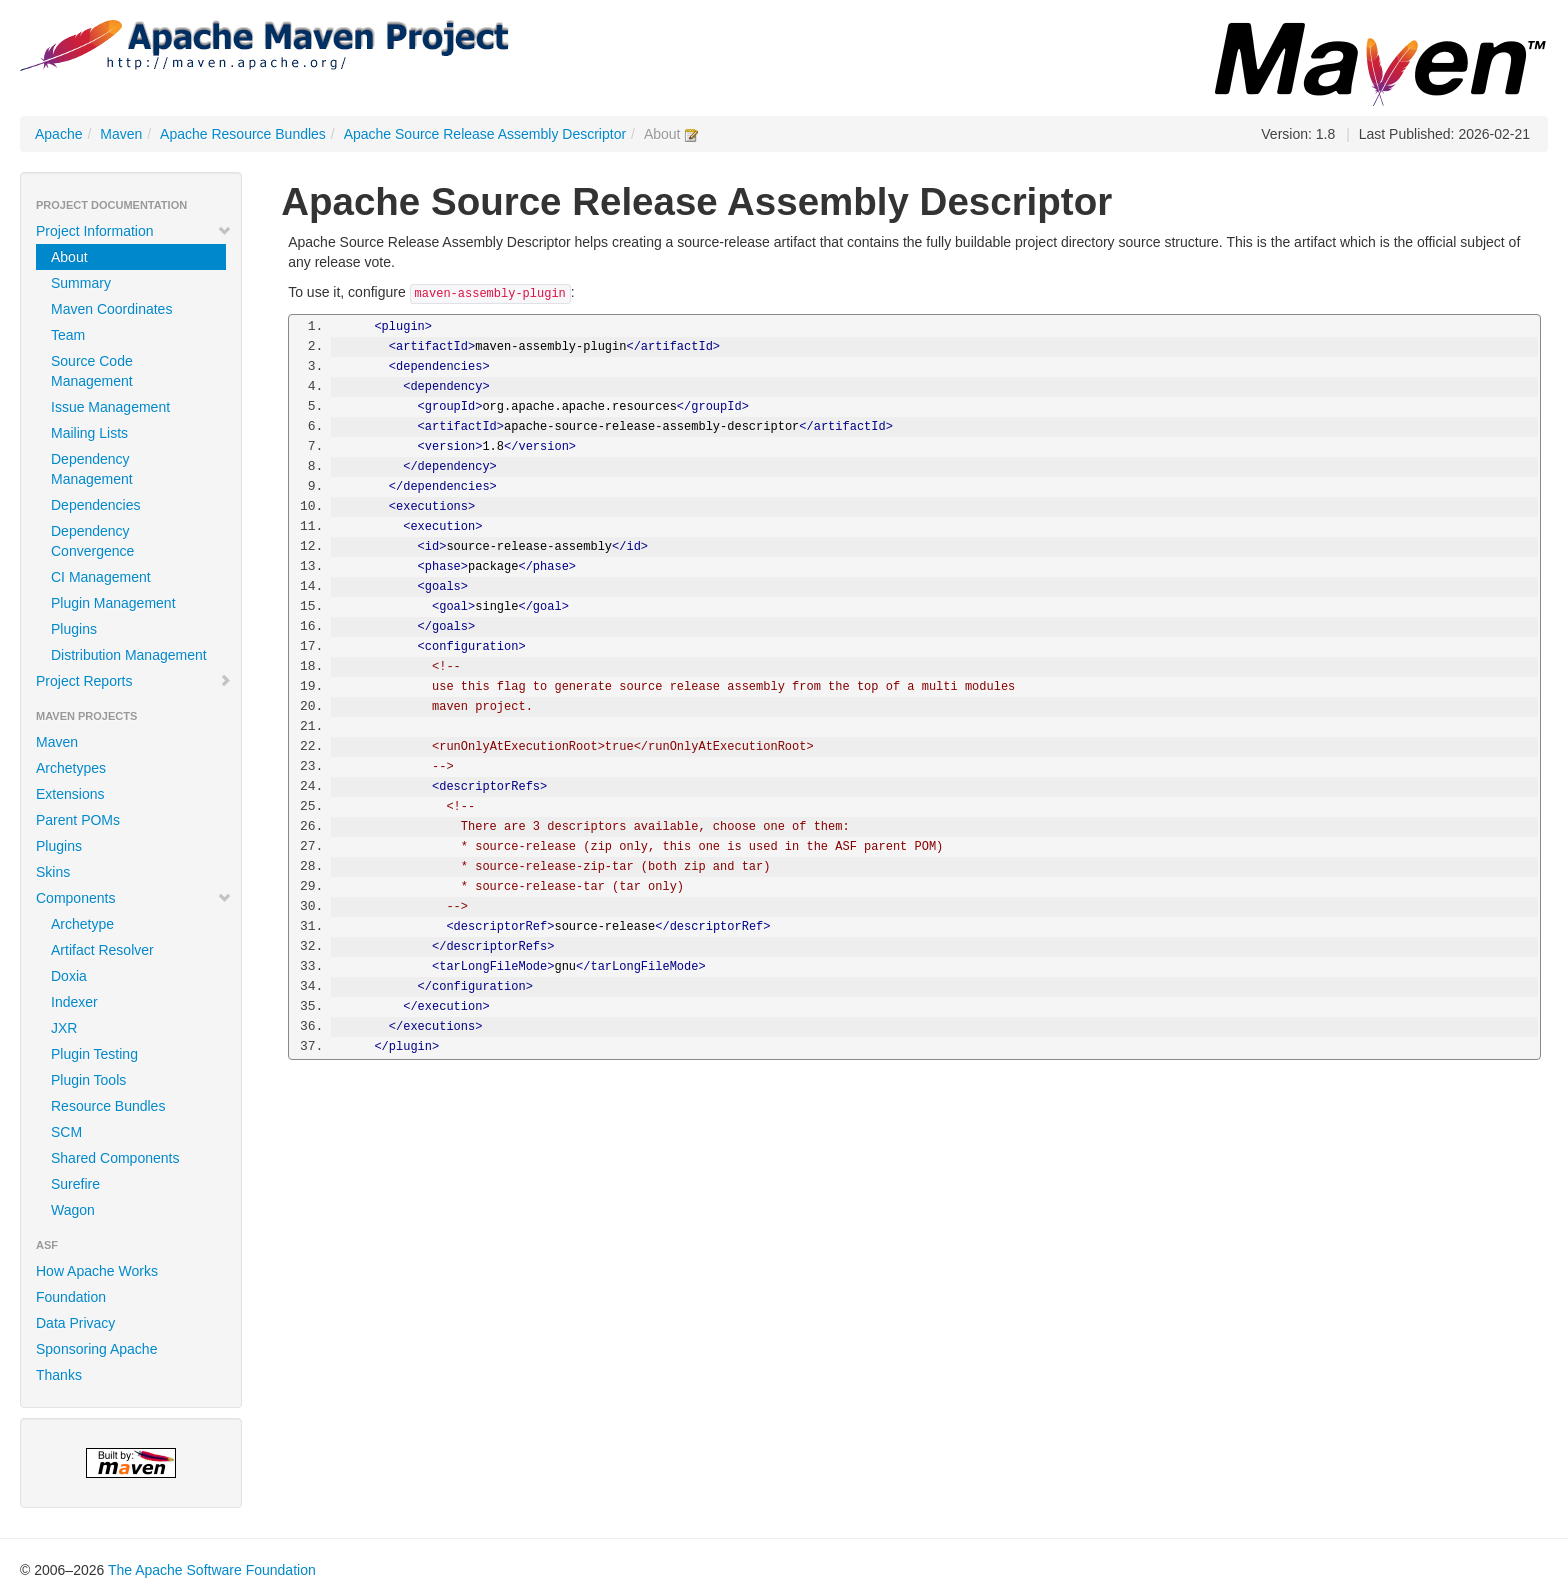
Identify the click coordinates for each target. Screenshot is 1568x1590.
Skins (53, 872)
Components (134, 898)
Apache (58, 134)
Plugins (74, 629)
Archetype (82, 924)
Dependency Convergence (92, 541)
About (69, 257)
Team (68, 335)
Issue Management (110, 407)
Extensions (70, 794)
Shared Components (115, 1158)
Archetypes (71, 768)
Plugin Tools (88, 1080)
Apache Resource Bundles (243, 134)
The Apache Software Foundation (212, 1570)
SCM (66, 1132)
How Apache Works (97, 1271)
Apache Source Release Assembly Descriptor (485, 134)
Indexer (74, 1002)
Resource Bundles (108, 1106)
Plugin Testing (94, 1054)
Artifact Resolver (102, 950)
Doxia (69, 976)
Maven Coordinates (111, 309)
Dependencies (96, 505)
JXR (64, 1028)
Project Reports (134, 681)
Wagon (73, 1210)
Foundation (71, 1297)
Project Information (134, 231)
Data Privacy (75, 1323)
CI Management (101, 577)
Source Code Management (92, 371)
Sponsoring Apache (96, 1349)
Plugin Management (113, 603)
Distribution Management (129, 655)
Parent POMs (78, 820)
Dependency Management (92, 469)
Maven (121, 134)
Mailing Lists (89, 433)
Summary (81, 283)
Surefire (75, 1184)
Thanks (59, 1375)
